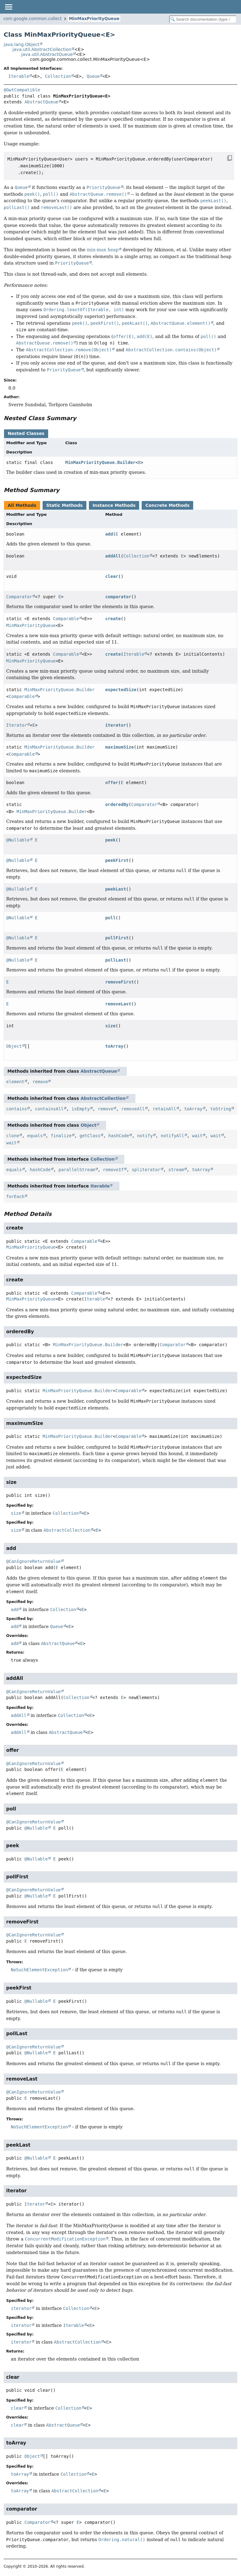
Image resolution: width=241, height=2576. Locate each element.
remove (40, 1081)
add (109, 534)
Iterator (16, 725)
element (15, 1081)
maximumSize (119, 747)
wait (197, 1135)
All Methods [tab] (22, 505)
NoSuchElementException (39, 1969)
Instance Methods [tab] (114, 505)
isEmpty (81, 1108)
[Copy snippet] (223, 158)
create (113, 618)
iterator (115, 725)
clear (111, 576)
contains (16, 1108)
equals (35, 1135)
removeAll (133, 1108)
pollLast (115, 960)
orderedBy (117, 804)
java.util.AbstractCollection (41, 49)
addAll (113, 555)
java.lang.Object (21, 44)
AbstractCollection (103, 1098)
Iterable (18, 76)
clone (12, 1135)
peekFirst (117, 860)
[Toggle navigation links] (8, 6)
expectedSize (120, 689)
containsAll (49, 1108)
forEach (15, 1196)
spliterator (146, 1169)
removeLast (118, 1003)
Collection (58, 76)
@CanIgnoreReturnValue (33, 1561)
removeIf (113, 1169)
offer (111, 782)
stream (176, 1169)
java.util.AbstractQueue (47, 54)
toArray (114, 1046)
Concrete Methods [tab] (167, 505)
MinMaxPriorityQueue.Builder (100, 462)
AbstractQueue (41, 101)
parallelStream (77, 1169)
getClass (90, 1135)
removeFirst (119, 981)
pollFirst (117, 937)
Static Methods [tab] (64, 505)
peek (110, 839)
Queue (93, 76)
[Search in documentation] (202, 19)
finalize (61, 1135)
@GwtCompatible (22, 89)
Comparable (66, 618)
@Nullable (18, 839)
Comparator (19, 596)
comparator (118, 596)
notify (145, 1135)
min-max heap (102, 249)
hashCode (118, 1135)
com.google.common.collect (32, 18)
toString (220, 1108)
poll (110, 917)
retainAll (164, 1108)
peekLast (115, 889)
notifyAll (172, 1135)
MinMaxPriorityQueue (94, 18)
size (110, 1025)
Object (14, 1046)
